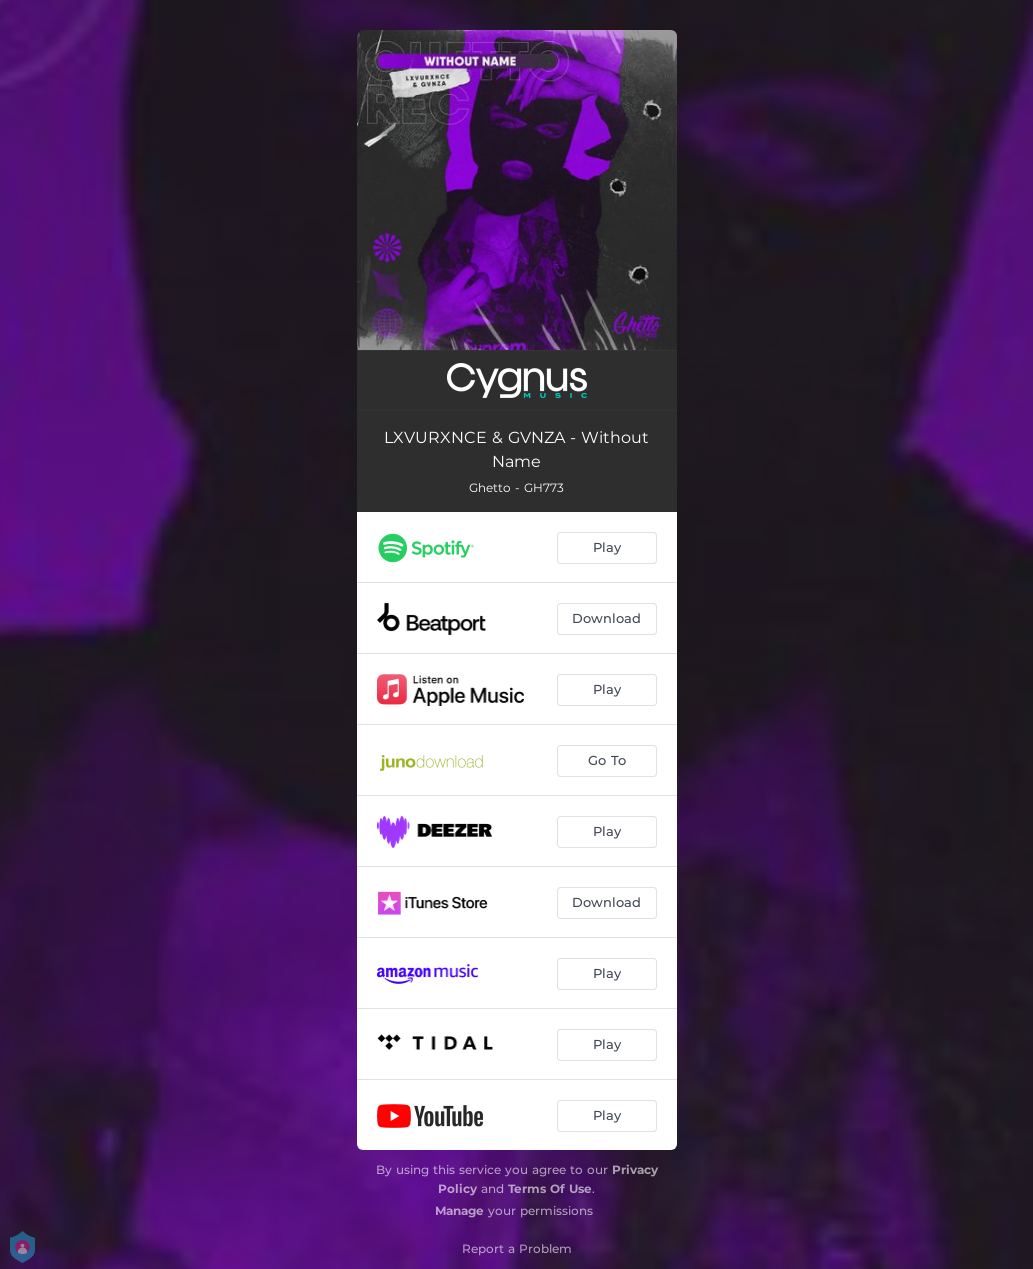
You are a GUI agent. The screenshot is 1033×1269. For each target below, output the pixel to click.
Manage (459, 1210)
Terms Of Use (550, 1188)
